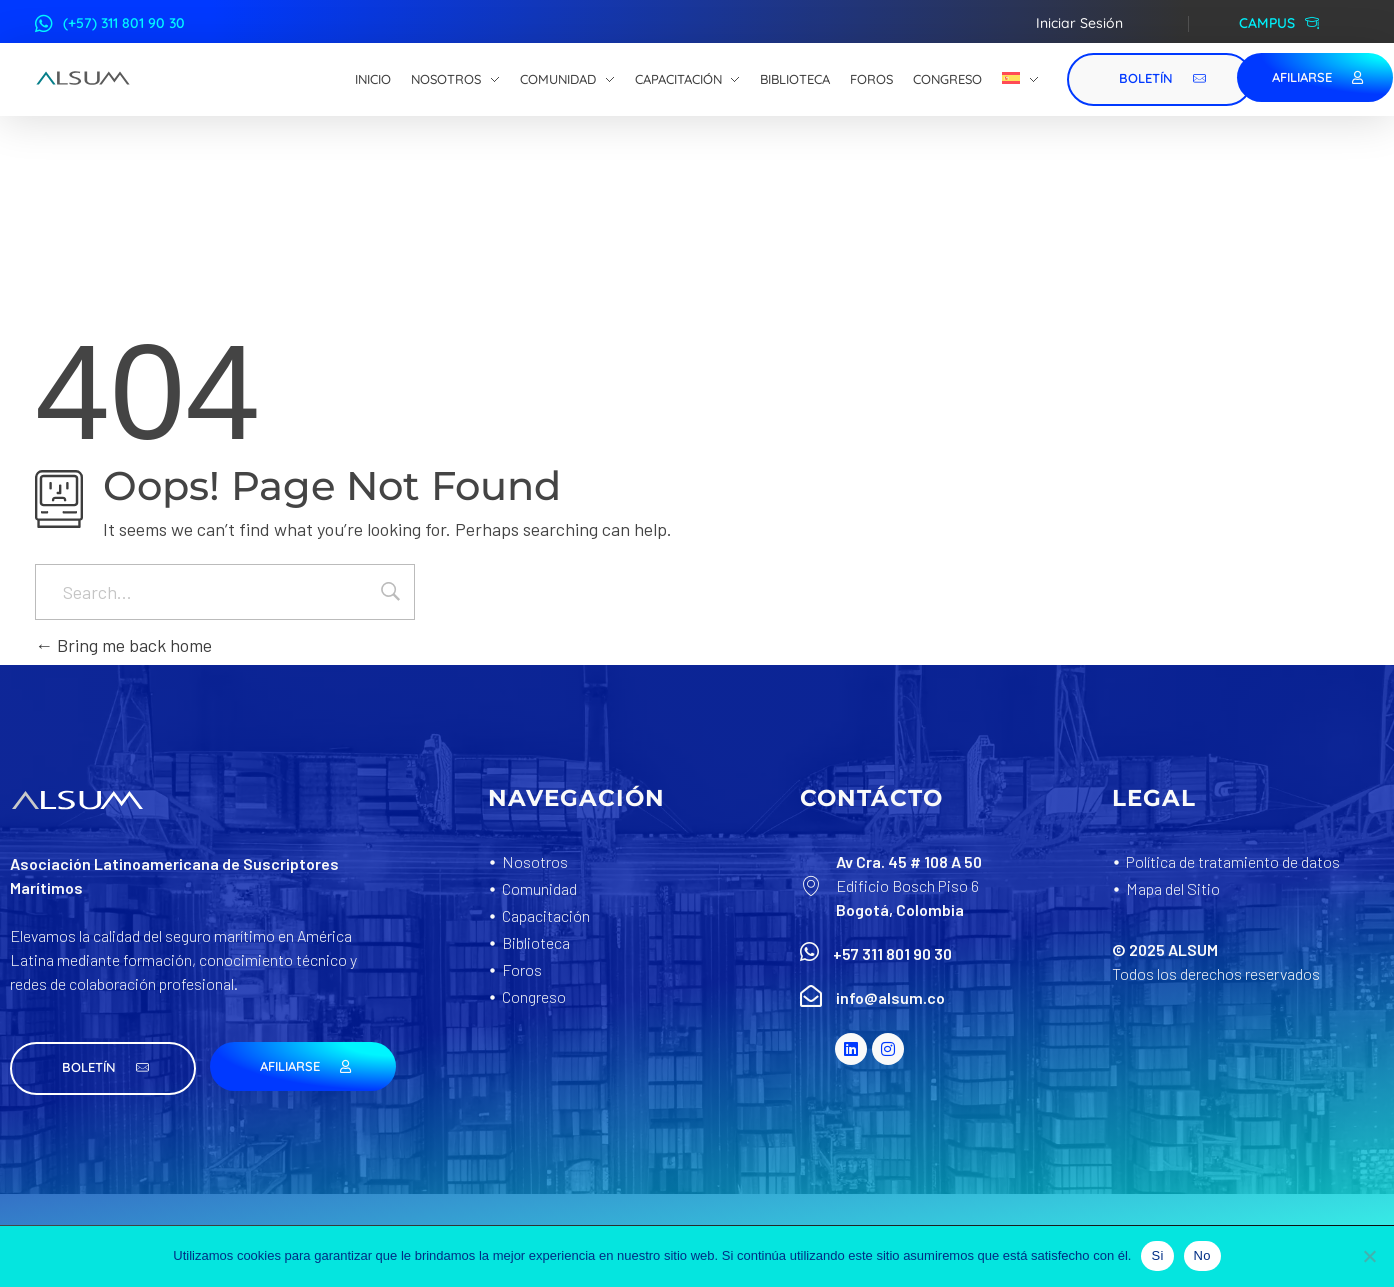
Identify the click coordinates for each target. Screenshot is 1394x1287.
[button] (103, 1068)
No (1202, 1255)
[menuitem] (1020, 80)
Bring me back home (123, 645)
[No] (1369, 1256)
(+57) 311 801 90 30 (124, 23)
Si (1157, 1255)
